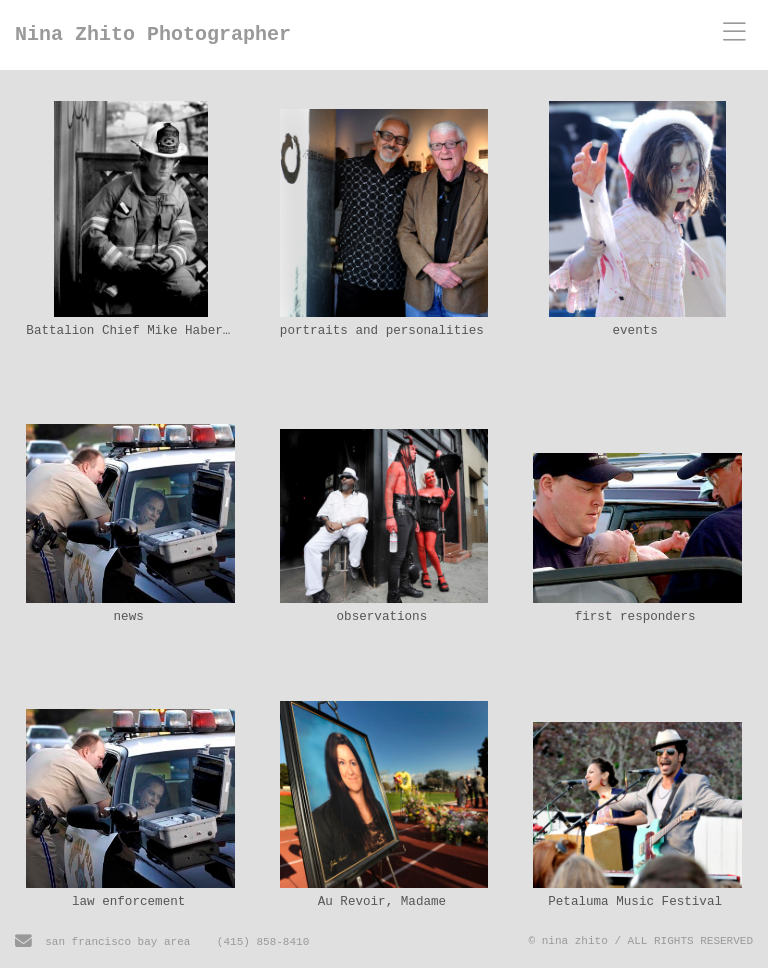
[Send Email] (23, 944)
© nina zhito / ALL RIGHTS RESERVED (641, 941)
